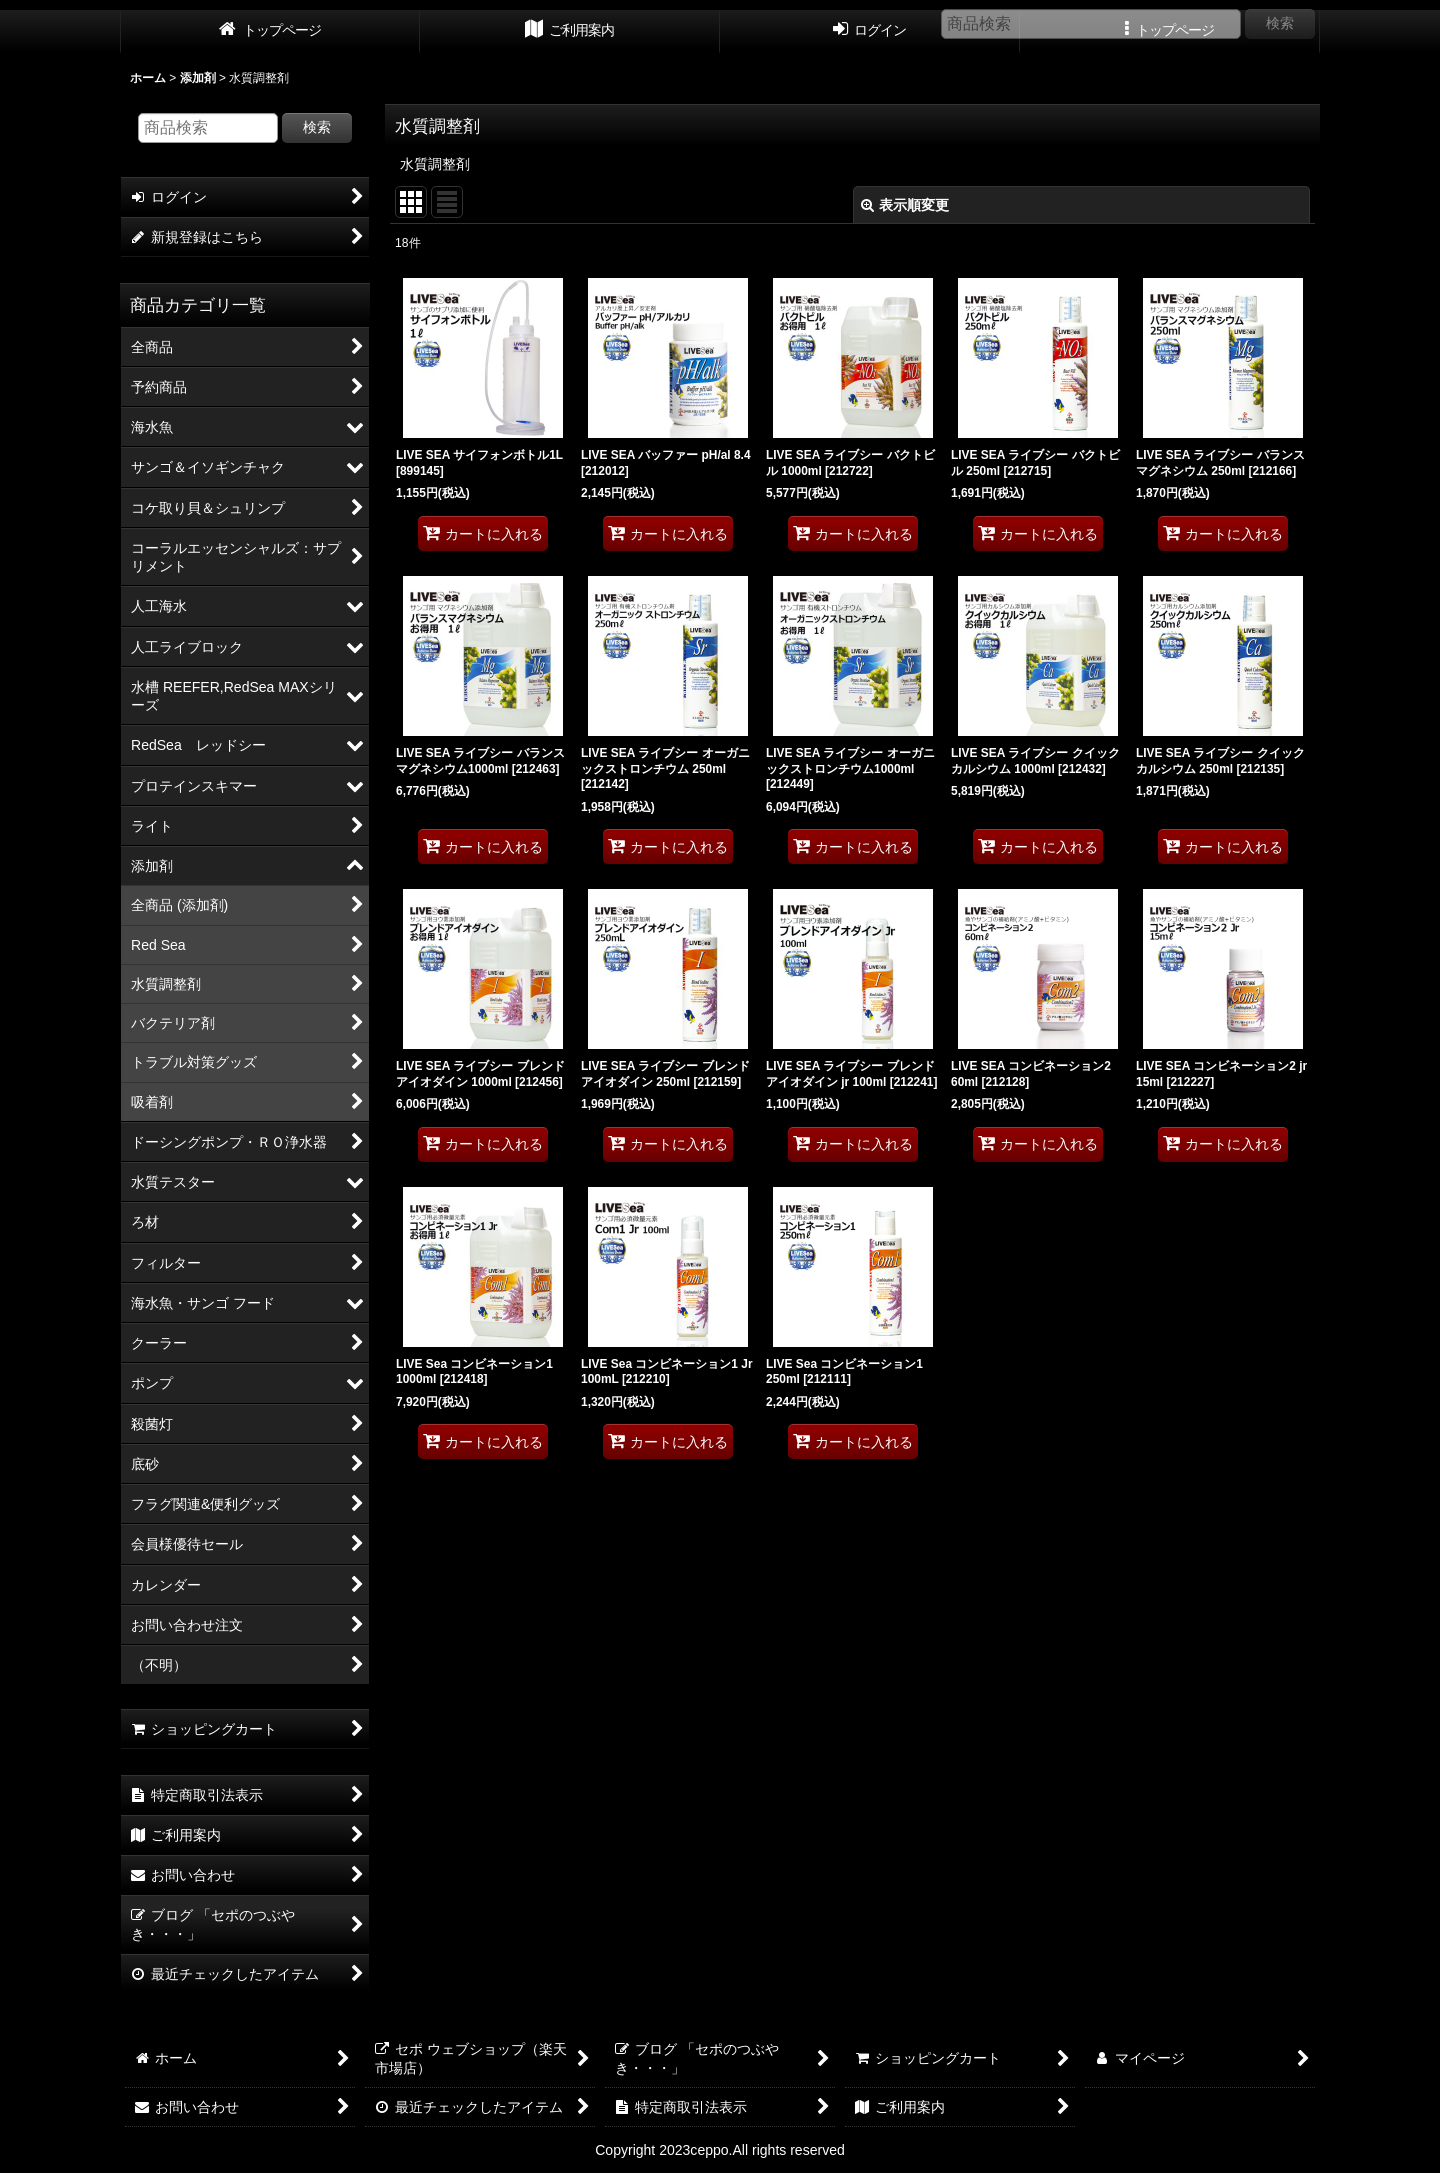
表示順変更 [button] (905, 205)
